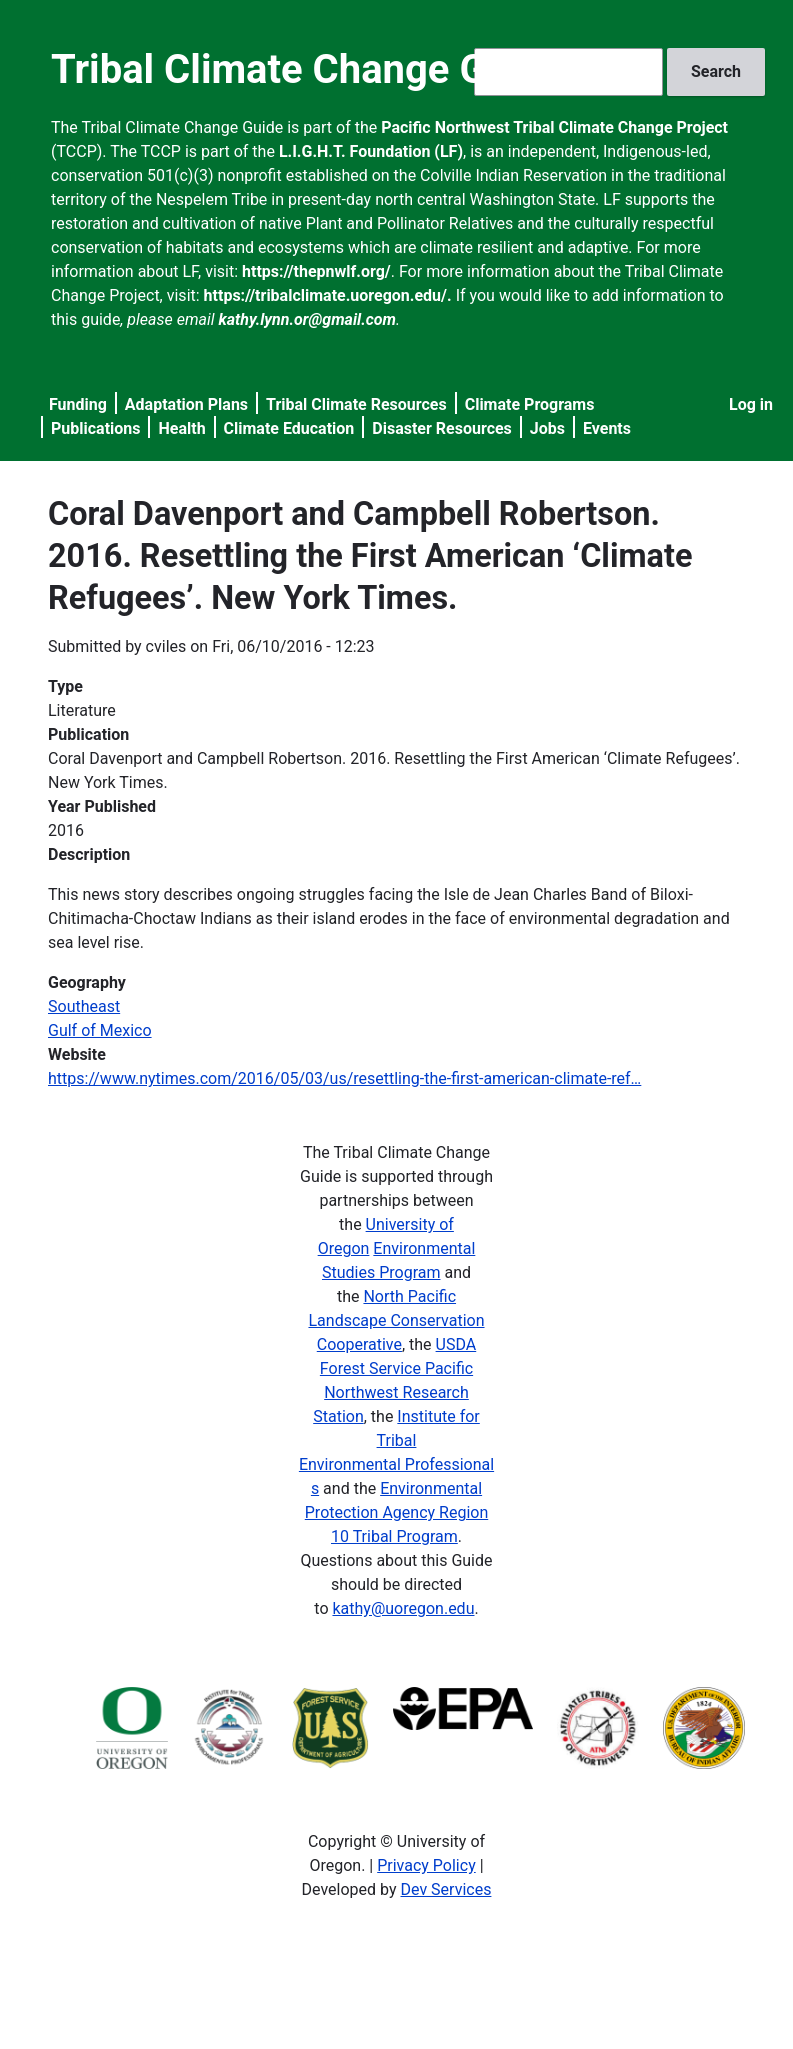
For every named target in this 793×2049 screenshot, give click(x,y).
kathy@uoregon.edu (403, 1608)
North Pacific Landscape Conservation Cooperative (396, 1320)
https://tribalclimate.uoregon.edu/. (328, 295)
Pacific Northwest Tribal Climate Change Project (554, 127)
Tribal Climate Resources (356, 404)
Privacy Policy (426, 1865)
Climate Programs (530, 404)
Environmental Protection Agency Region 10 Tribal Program (396, 1512)
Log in (751, 404)
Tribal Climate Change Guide (307, 69)
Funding (78, 404)
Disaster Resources (442, 428)
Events (607, 428)
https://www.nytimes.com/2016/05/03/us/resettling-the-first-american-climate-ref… (344, 1078)
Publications (96, 428)
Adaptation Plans (186, 404)
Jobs (547, 428)
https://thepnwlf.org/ (316, 271)
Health (181, 428)
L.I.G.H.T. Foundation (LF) (371, 151)
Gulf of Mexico (100, 1030)
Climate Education (289, 428)
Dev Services (446, 1889)
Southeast (84, 1006)
